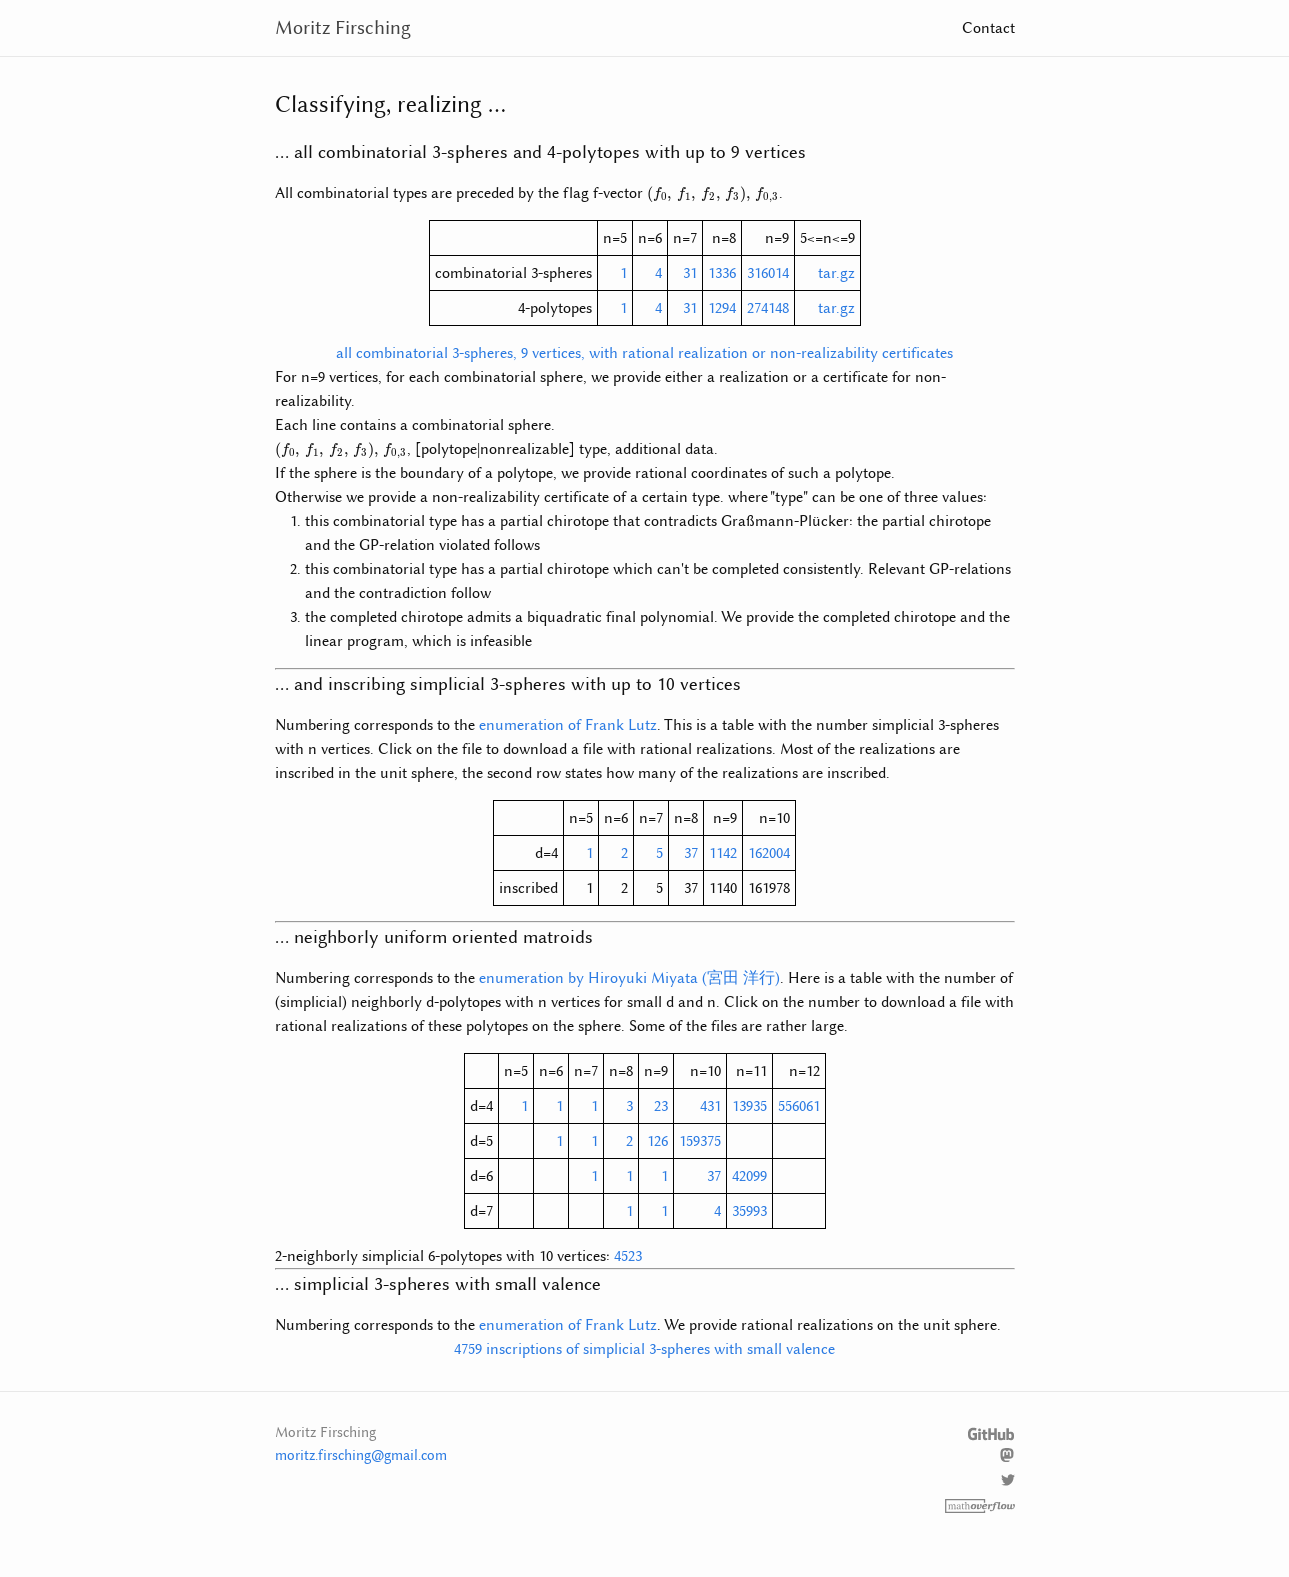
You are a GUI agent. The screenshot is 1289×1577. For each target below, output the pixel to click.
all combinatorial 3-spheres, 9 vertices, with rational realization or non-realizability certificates (644, 353)
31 (690, 273)
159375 (700, 1141)
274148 (768, 308)
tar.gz (836, 273)
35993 (749, 1211)
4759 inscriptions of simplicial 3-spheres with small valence (644, 1349)
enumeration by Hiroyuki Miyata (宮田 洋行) (629, 978)
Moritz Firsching (343, 27)
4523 (628, 1256)
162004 (769, 853)
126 (657, 1141)
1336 (722, 273)
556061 (799, 1106)
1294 (722, 308)
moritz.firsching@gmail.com (361, 1455)
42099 (749, 1176)
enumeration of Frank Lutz (568, 725)
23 (661, 1106)
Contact (988, 28)
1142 (723, 853)
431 (710, 1106)
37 (691, 853)
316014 (768, 273)
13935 (749, 1106)
